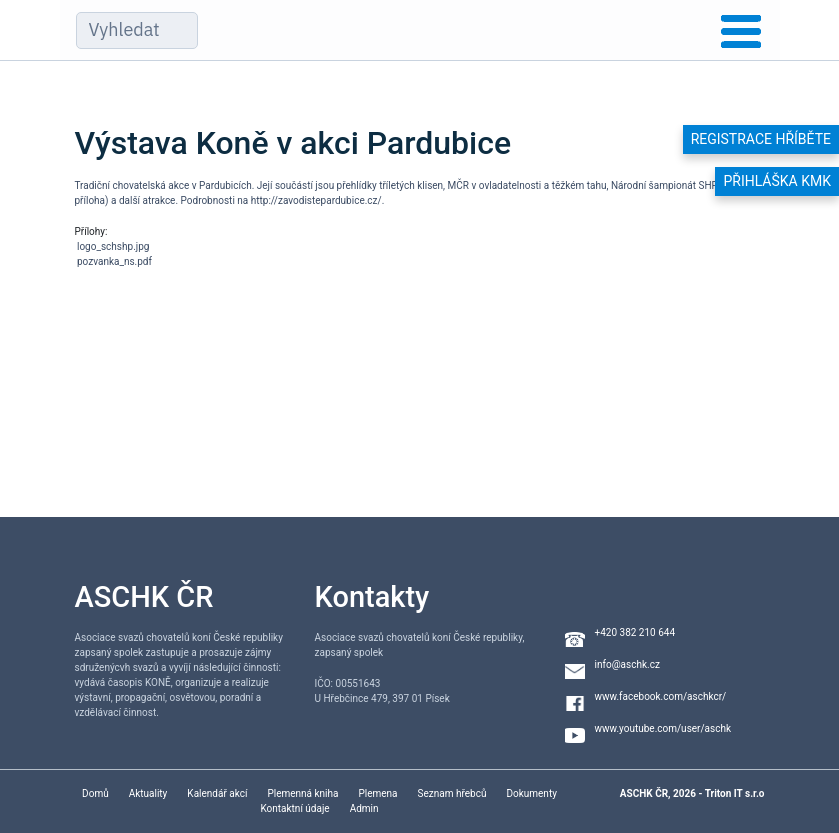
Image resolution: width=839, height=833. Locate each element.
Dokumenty (531, 793)
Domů (95, 793)
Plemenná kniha (302, 793)
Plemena (377, 793)
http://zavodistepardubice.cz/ (316, 200)
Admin (364, 808)
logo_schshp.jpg (113, 246)
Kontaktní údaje (294, 808)
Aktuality (148, 793)
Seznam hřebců (452, 793)
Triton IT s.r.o (735, 793)
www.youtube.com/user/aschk (663, 728)
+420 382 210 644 (635, 632)
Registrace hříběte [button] (761, 139)
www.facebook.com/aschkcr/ (661, 696)
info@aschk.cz (627, 664)
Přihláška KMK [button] (777, 181)
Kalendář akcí (217, 793)
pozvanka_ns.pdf (114, 261)
